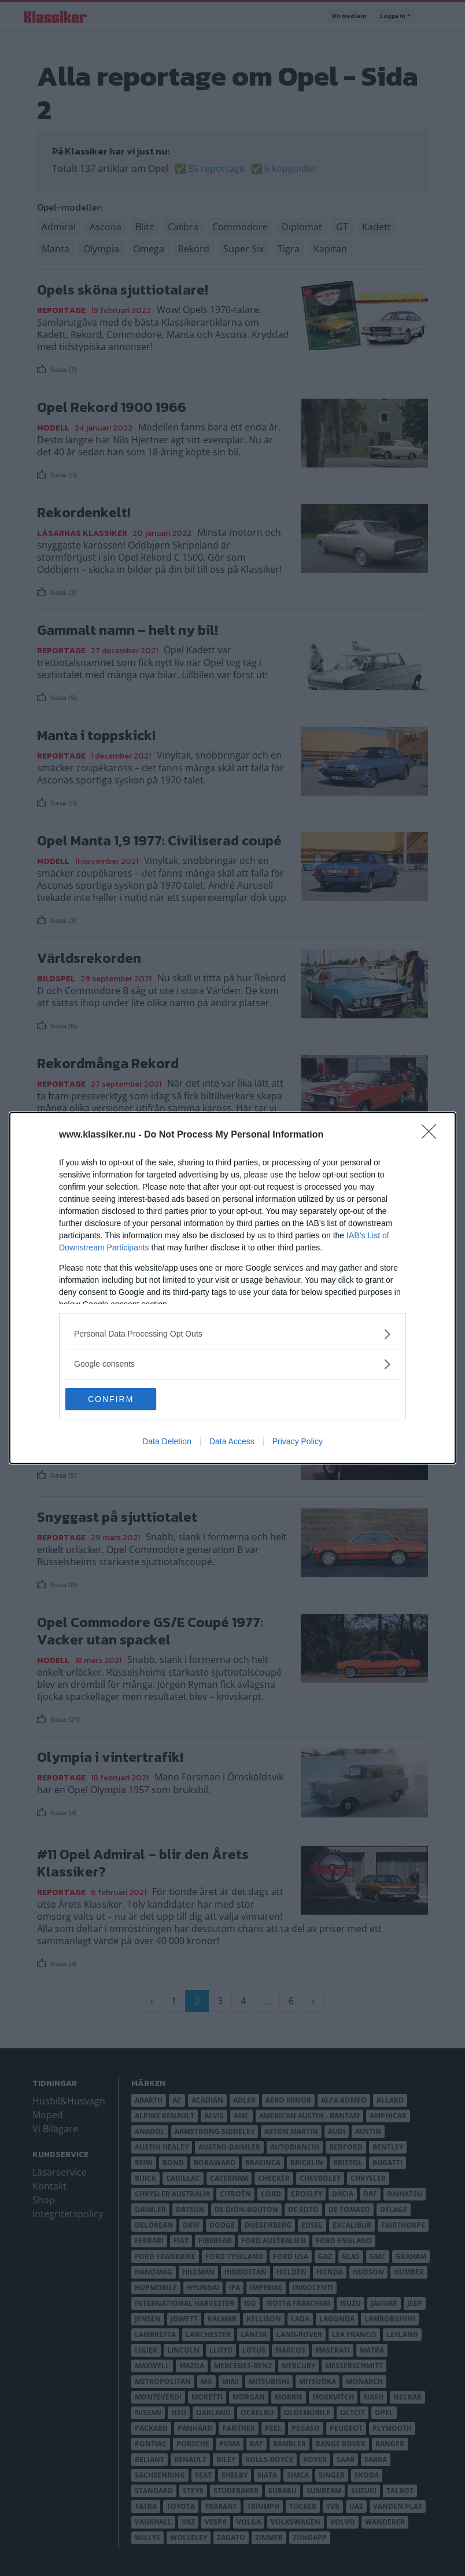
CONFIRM (120, 1399)
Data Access (231, 1442)
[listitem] (232, 1333)
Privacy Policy (297, 1442)
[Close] (433, 1135)
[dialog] (232, 1288)
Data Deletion (166, 1442)
